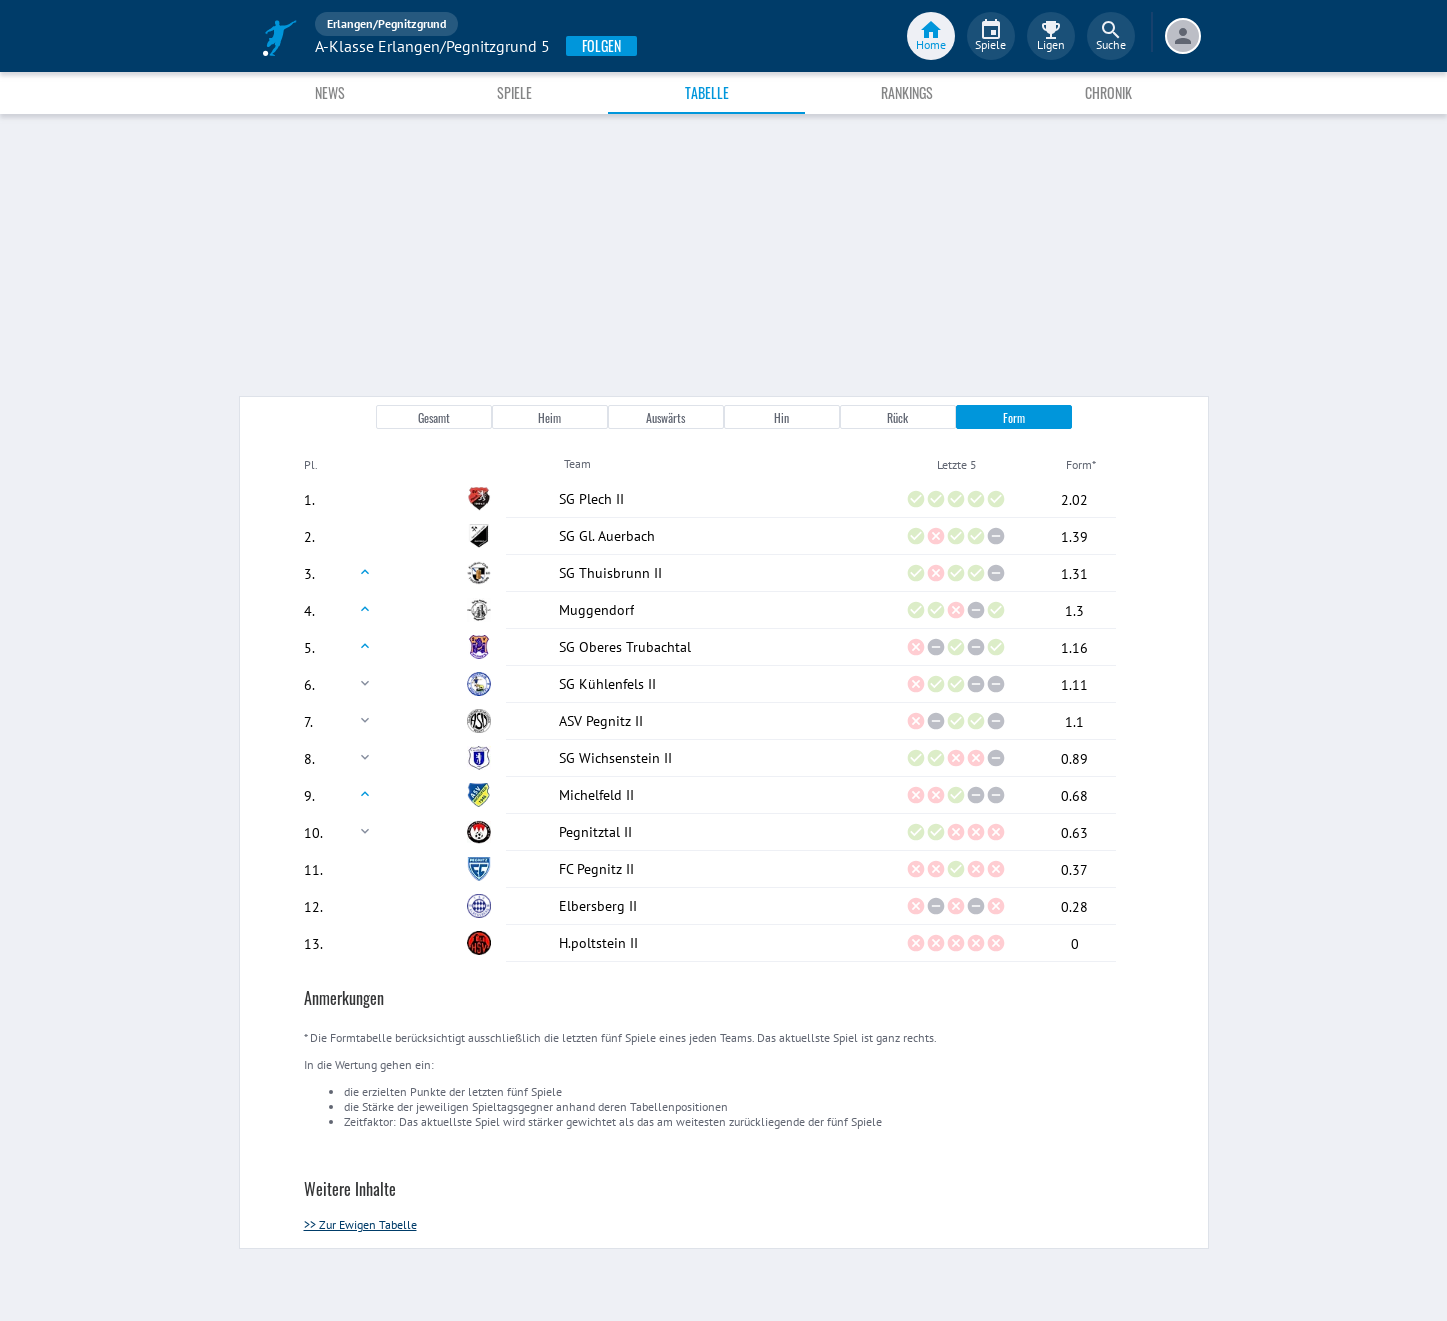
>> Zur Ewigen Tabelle (360, 1224)
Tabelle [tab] (707, 92)
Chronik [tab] (1108, 92)
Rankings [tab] (907, 92)
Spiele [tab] (514, 92)
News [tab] (330, 92)
